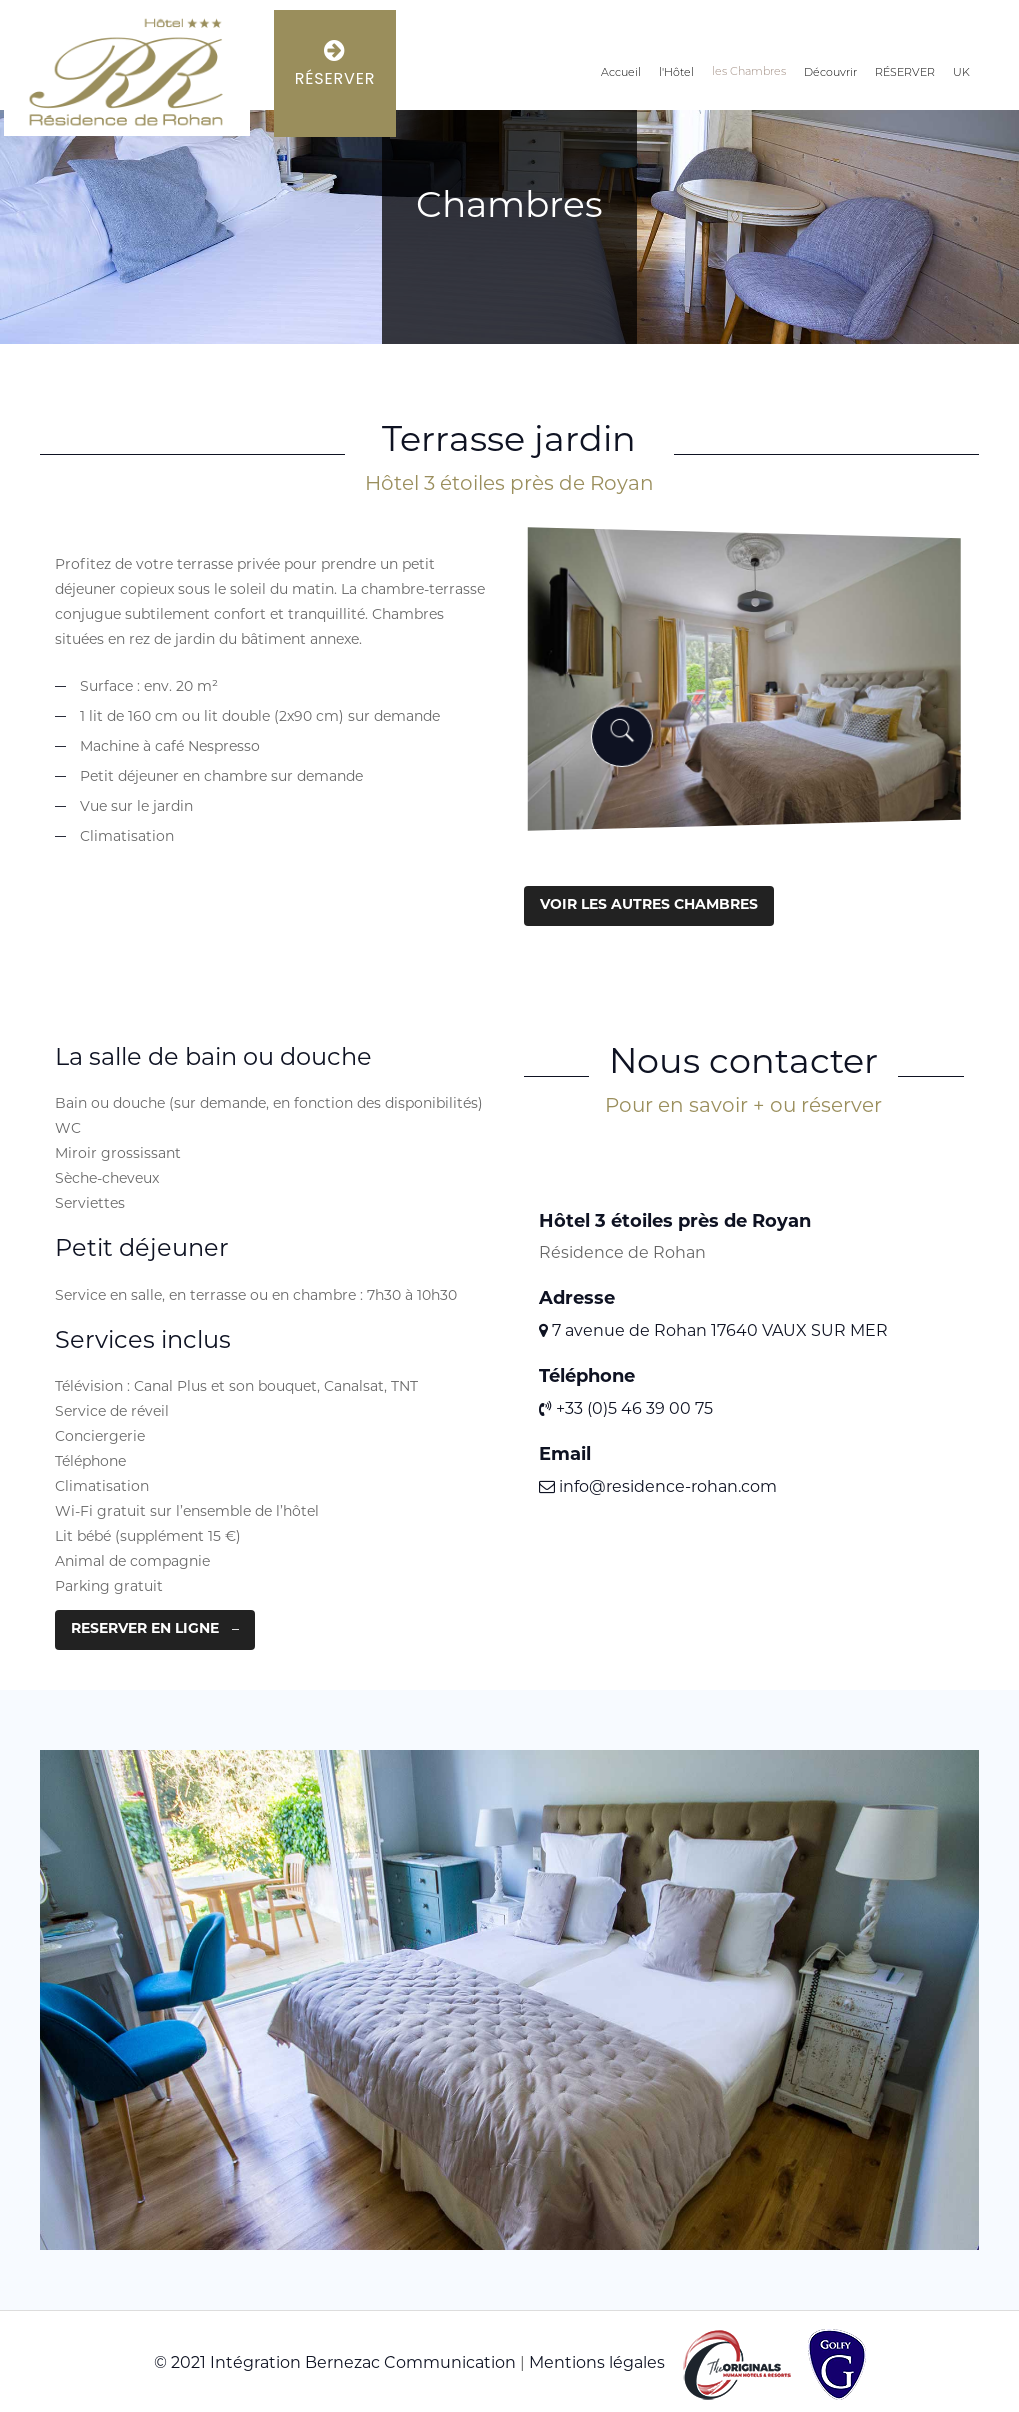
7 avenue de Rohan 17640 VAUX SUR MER (713, 1332)
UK (961, 73)
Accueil (621, 73)
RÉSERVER (905, 73)
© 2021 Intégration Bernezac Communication (335, 2364)
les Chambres (749, 72)
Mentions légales (597, 2364)
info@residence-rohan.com (658, 1488)
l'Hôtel (676, 73)
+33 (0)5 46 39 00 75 (626, 1410)
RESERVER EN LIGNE (145, 1629)
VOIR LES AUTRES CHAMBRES (649, 905)
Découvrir (830, 73)
